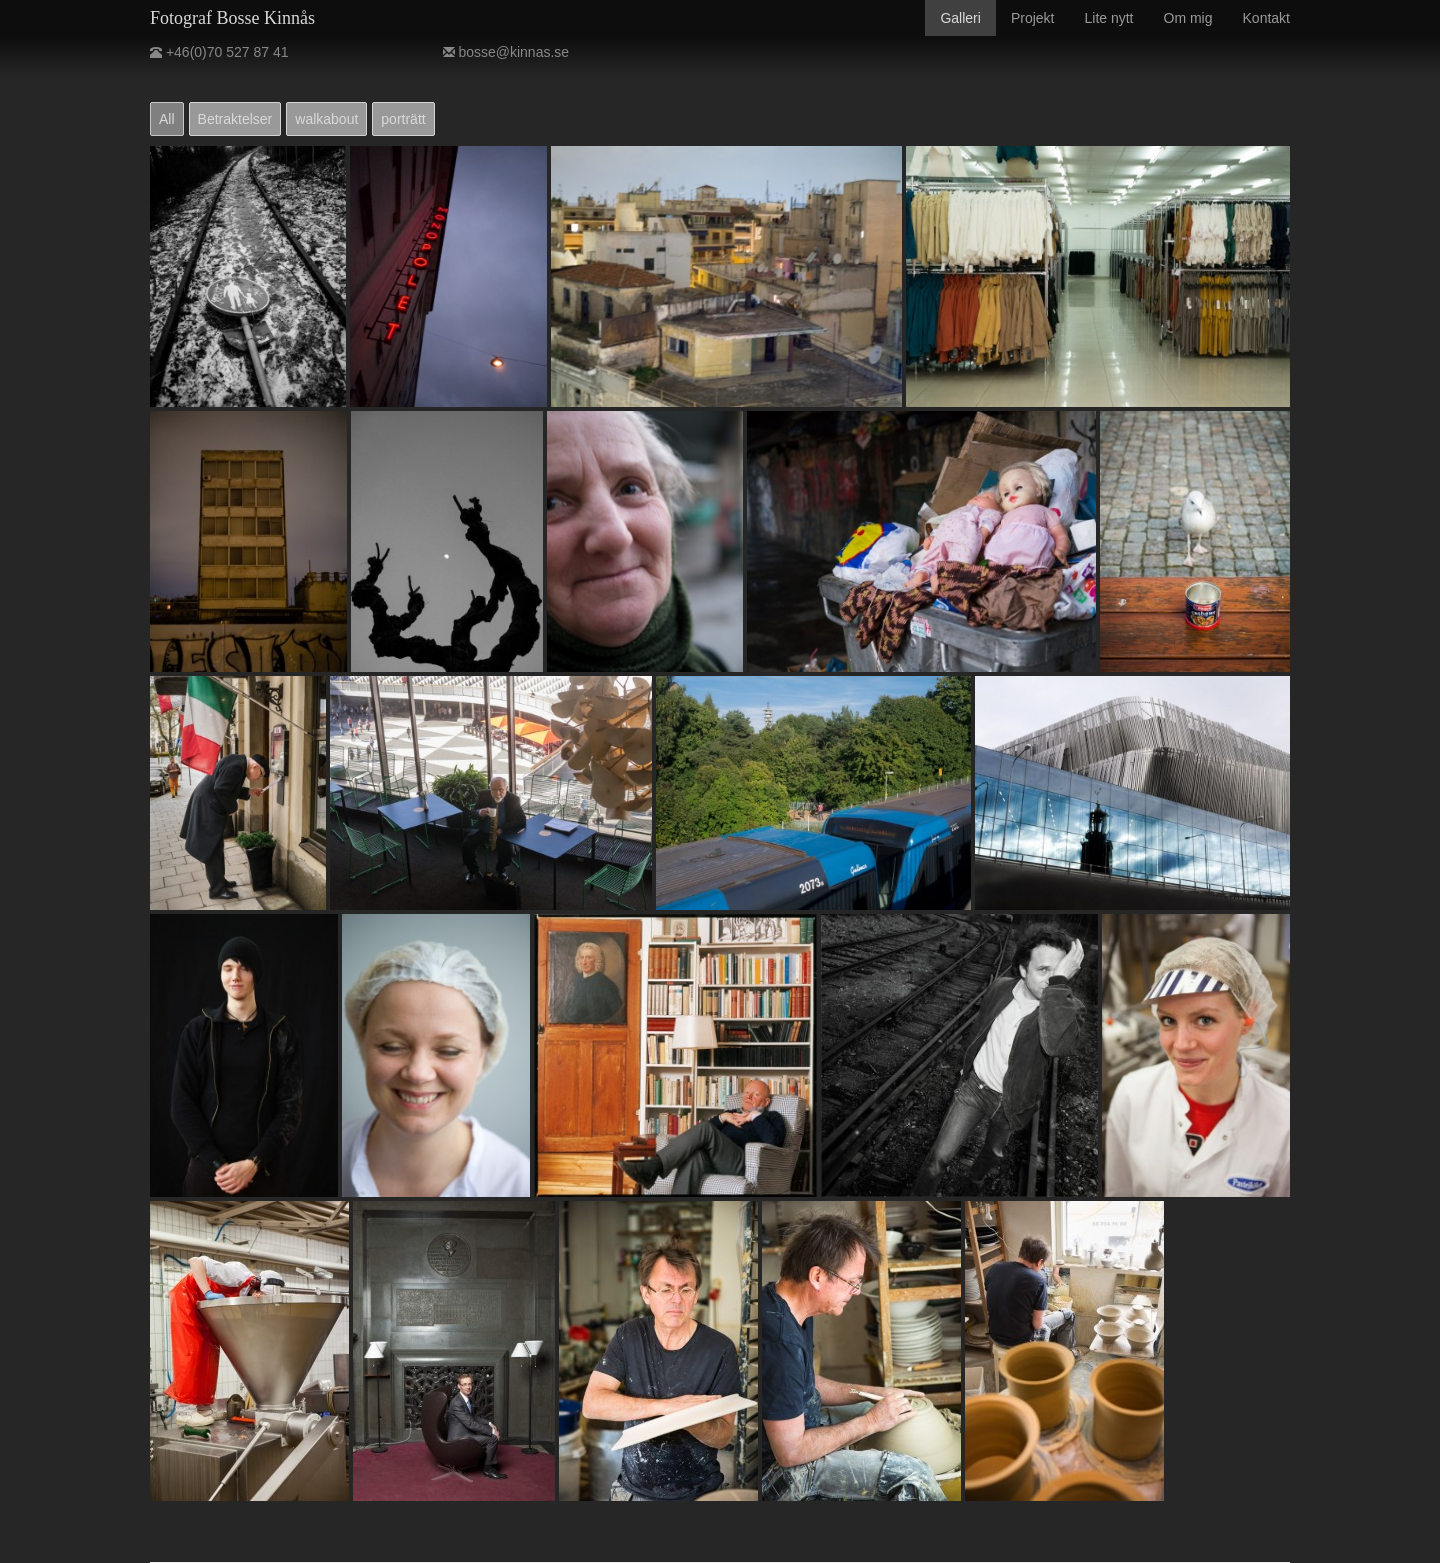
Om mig (1188, 18)
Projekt (1033, 18)
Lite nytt (1108, 18)
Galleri (960, 18)
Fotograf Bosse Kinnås (232, 18)
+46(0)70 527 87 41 (219, 52)
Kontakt (1266, 18)
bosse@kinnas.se (506, 52)
